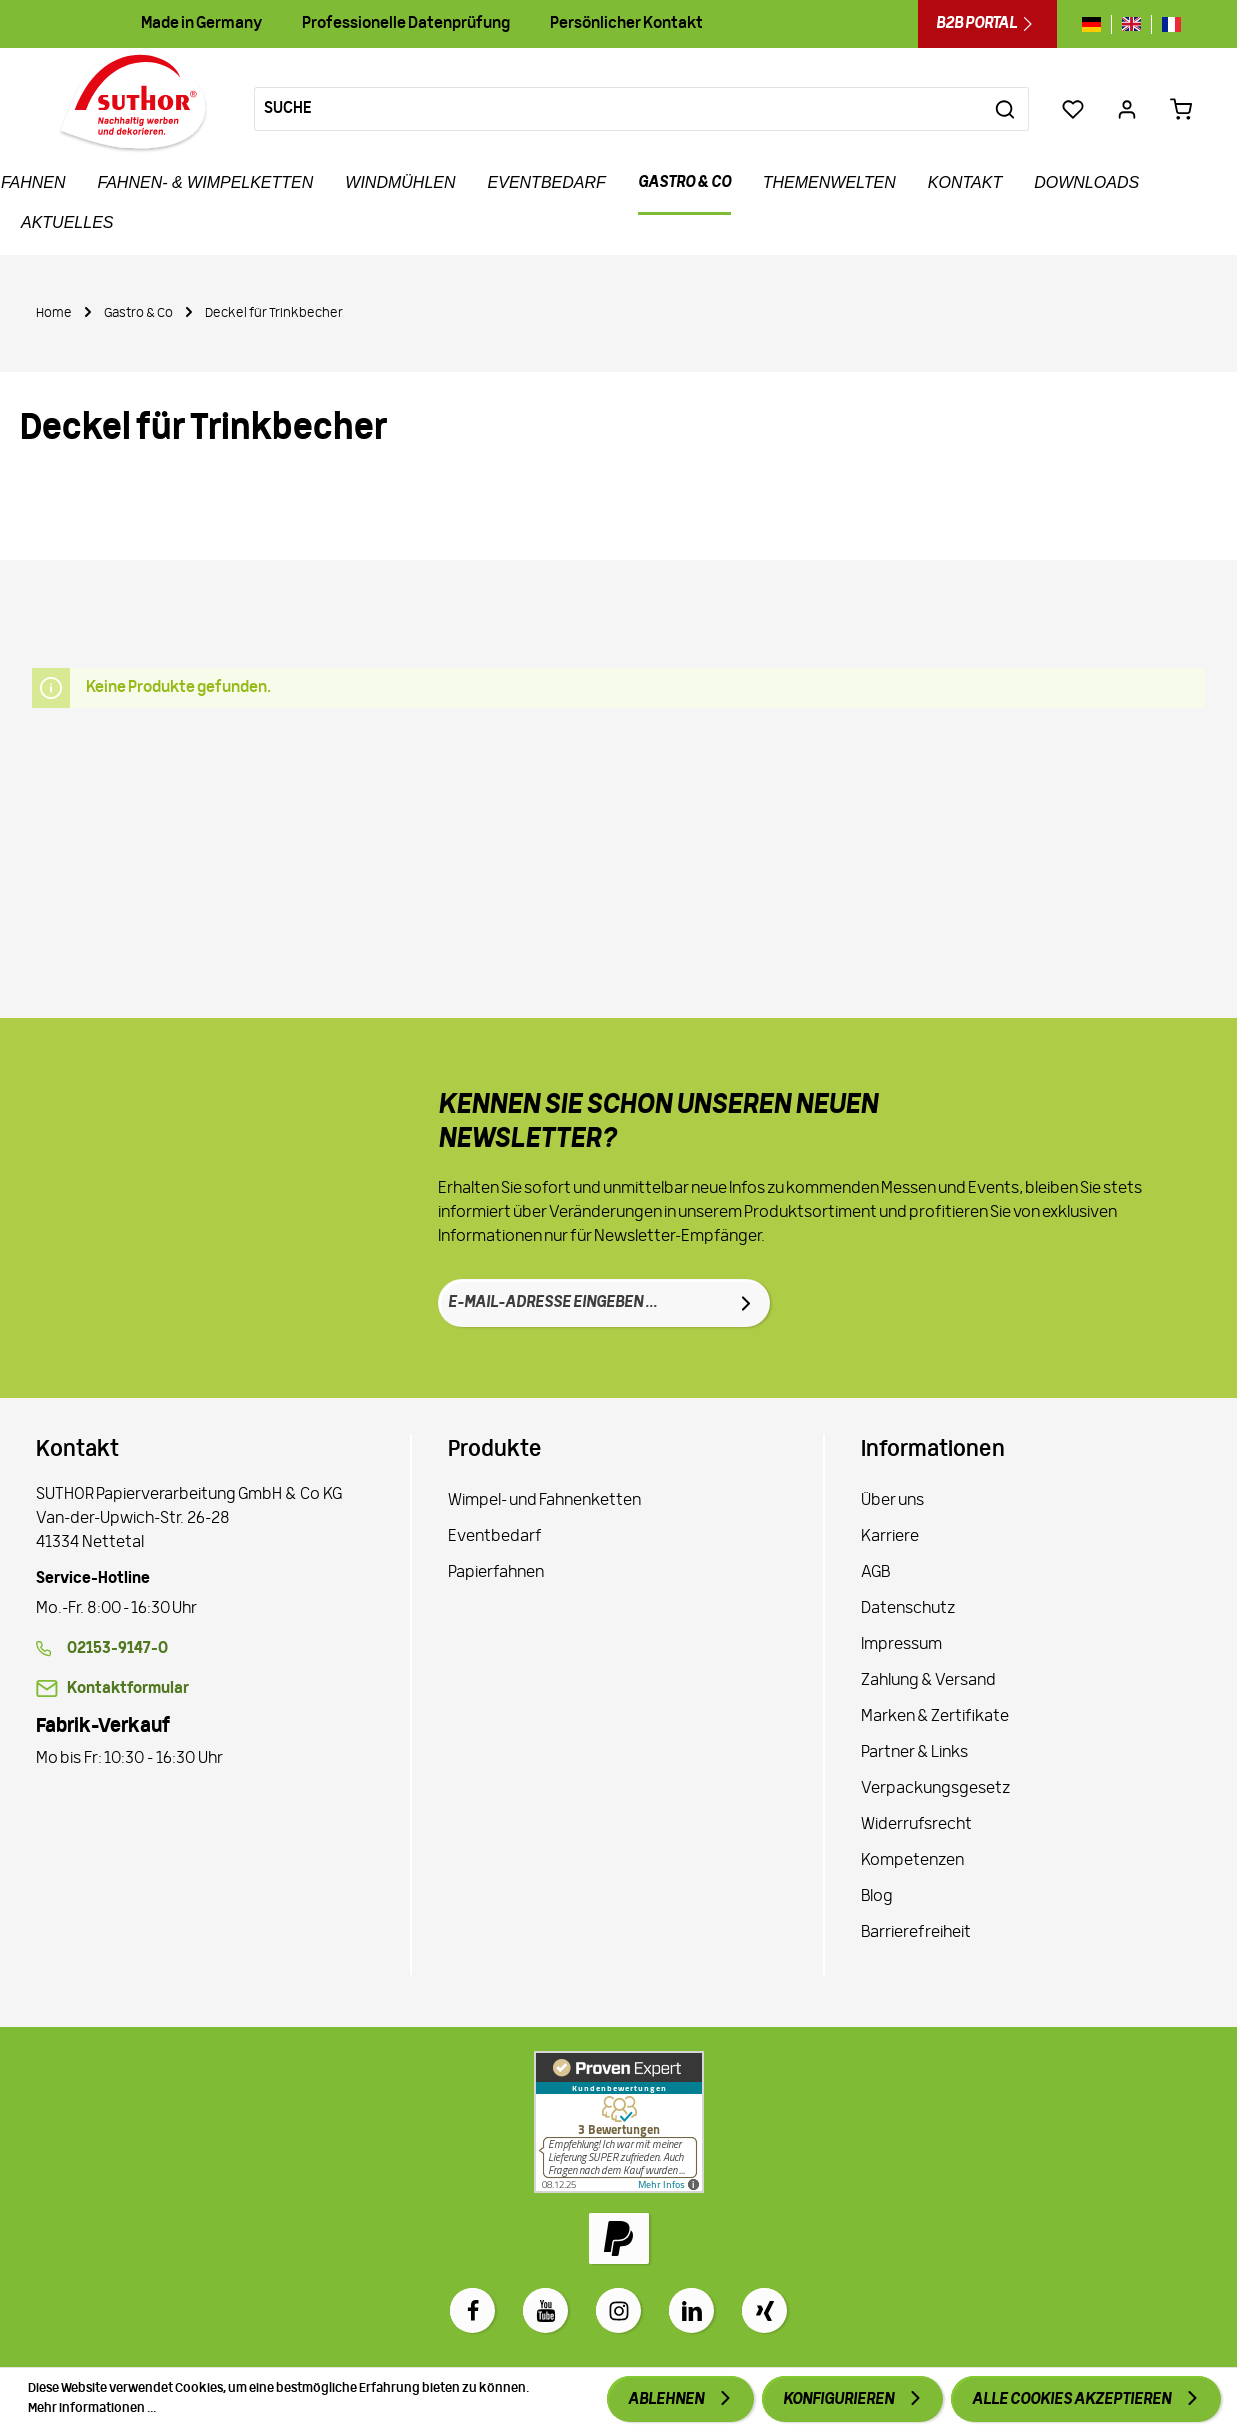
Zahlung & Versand (928, 1681)
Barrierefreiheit (916, 1933)
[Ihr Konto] (1127, 109)
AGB (875, 1573)
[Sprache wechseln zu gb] (1131, 24)
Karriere (890, 1537)
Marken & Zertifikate (935, 1717)
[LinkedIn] (691, 2310)
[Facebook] (472, 2310)
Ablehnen (667, 2400)
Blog (877, 1897)
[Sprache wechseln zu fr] (1166, 24)
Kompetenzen (912, 1861)
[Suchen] (1005, 109)
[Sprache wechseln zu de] (1096, 24)
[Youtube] (545, 2310)
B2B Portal (987, 24)
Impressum (901, 1645)
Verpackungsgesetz (935, 1789)
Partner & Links (914, 1753)
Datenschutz (908, 1609)
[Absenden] (746, 1303)
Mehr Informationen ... (92, 2408)
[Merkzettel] (1073, 109)
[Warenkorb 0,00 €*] (1181, 109)
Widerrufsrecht (916, 1825)
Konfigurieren (839, 2400)
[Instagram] (618, 2310)
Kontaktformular (128, 1689)
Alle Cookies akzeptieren (1072, 2400)
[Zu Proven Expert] (619, 2122)
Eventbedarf (495, 1537)
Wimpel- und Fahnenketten (544, 1501)
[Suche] (618, 109)
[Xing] (764, 2310)
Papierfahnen (496, 1573)
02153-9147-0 (117, 1649)
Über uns (892, 1501)
